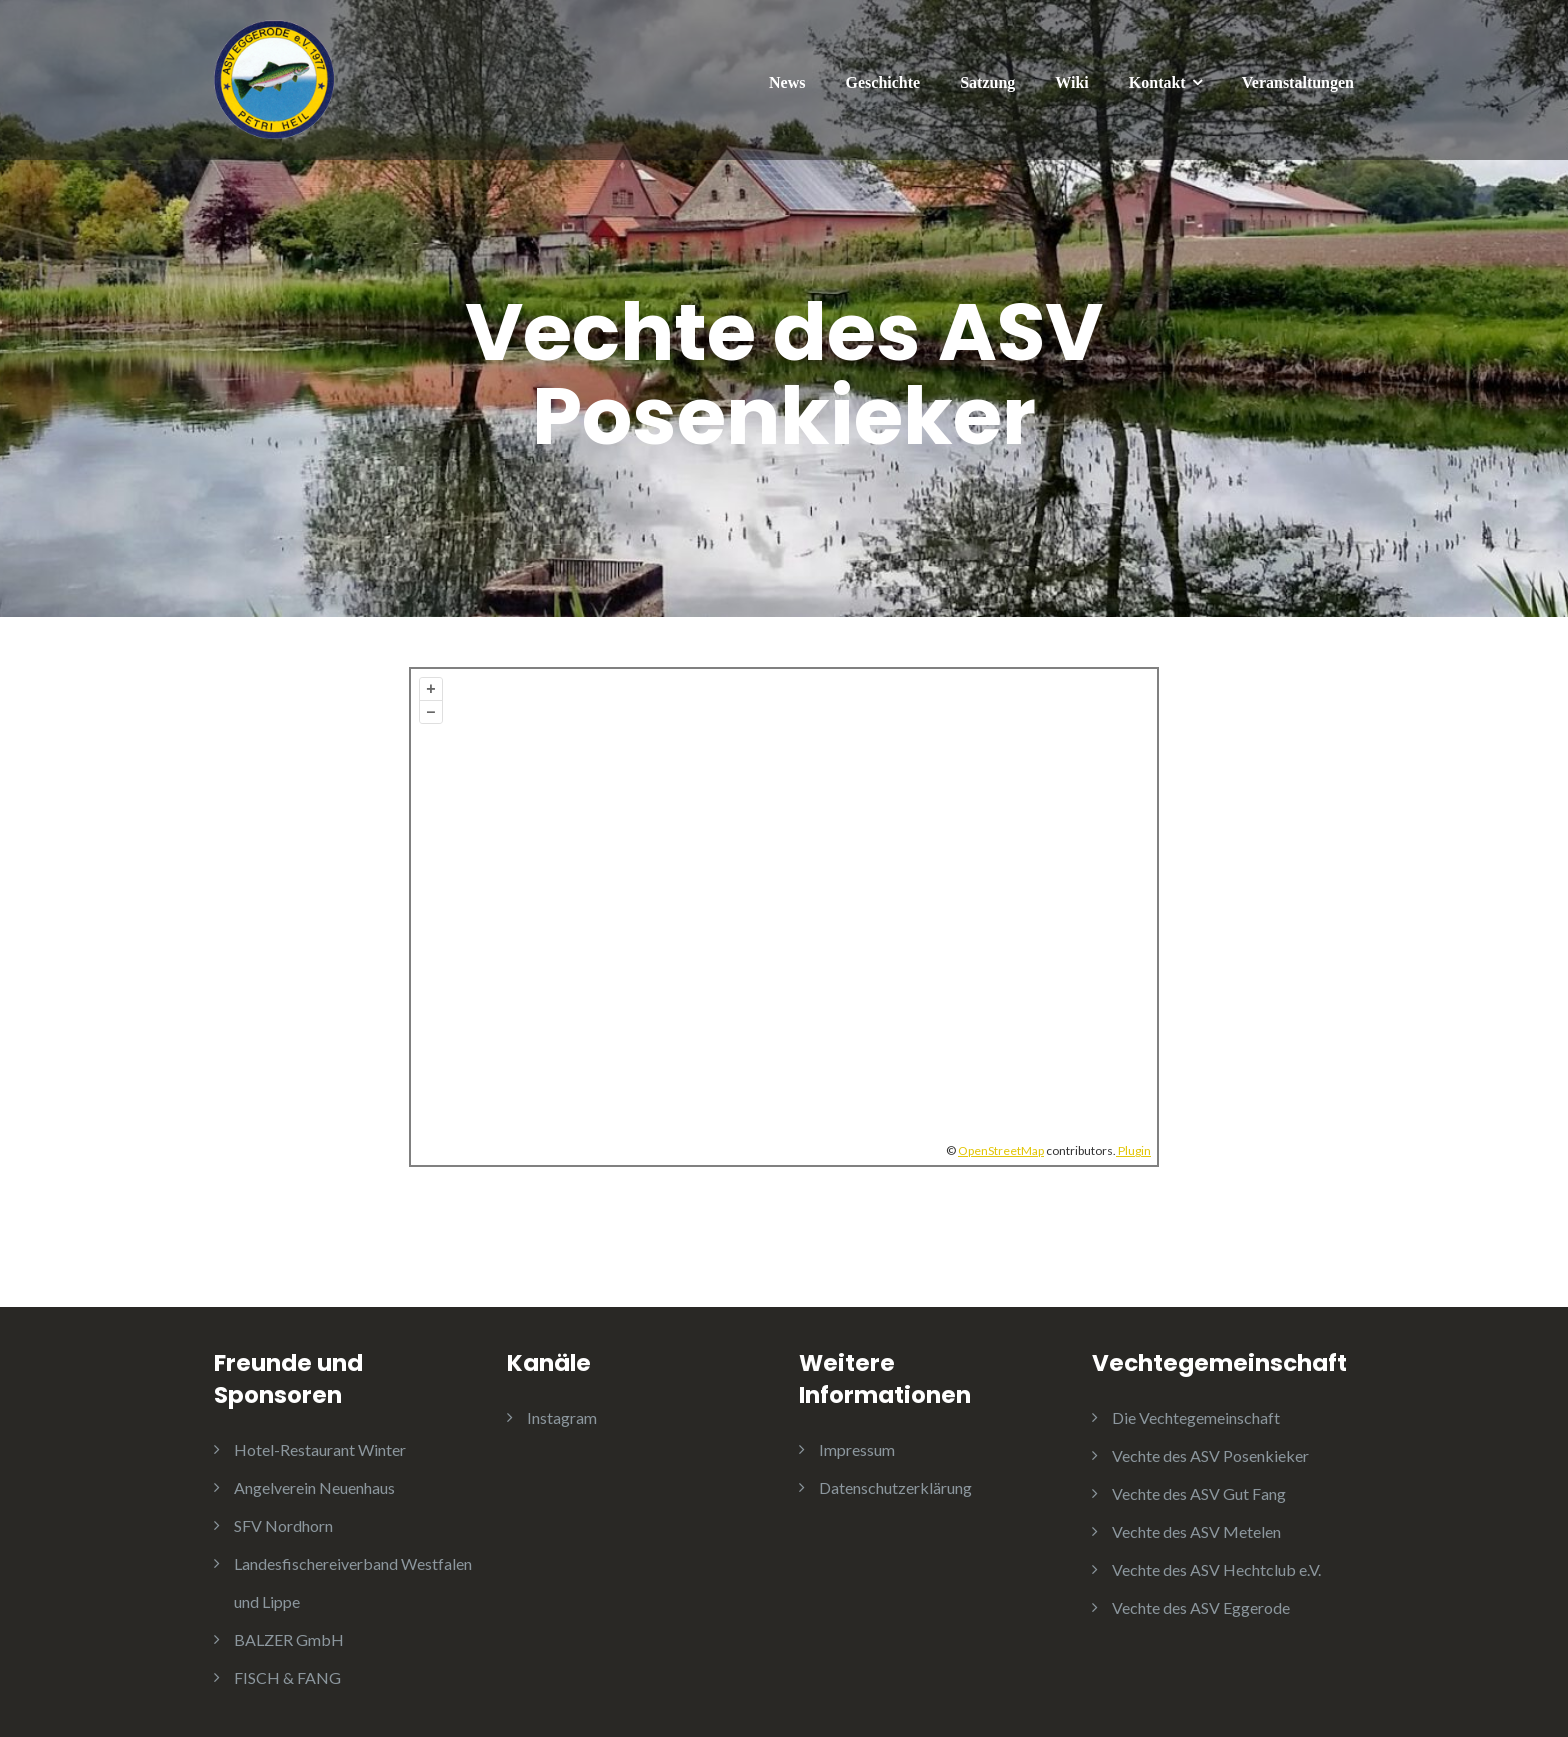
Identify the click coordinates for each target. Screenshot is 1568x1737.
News (787, 82)
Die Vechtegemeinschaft (1196, 1417)
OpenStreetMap (1001, 1150)
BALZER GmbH (289, 1639)
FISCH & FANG (287, 1677)
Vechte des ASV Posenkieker (1210, 1455)
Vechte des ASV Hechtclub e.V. (1216, 1569)
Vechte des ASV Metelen (1196, 1531)
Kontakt (1157, 82)
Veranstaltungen (1298, 82)
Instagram (562, 1417)
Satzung (987, 82)
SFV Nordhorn (283, 1525)
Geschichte (883, 82)
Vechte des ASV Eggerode (1201, 1607)
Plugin (1133, 1150)
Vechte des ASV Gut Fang (1199, 1493)
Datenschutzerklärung (895, 1487)
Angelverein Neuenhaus (314, 1487)
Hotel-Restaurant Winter (320, 1449)
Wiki (1072, 82)
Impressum (857, 1449)
